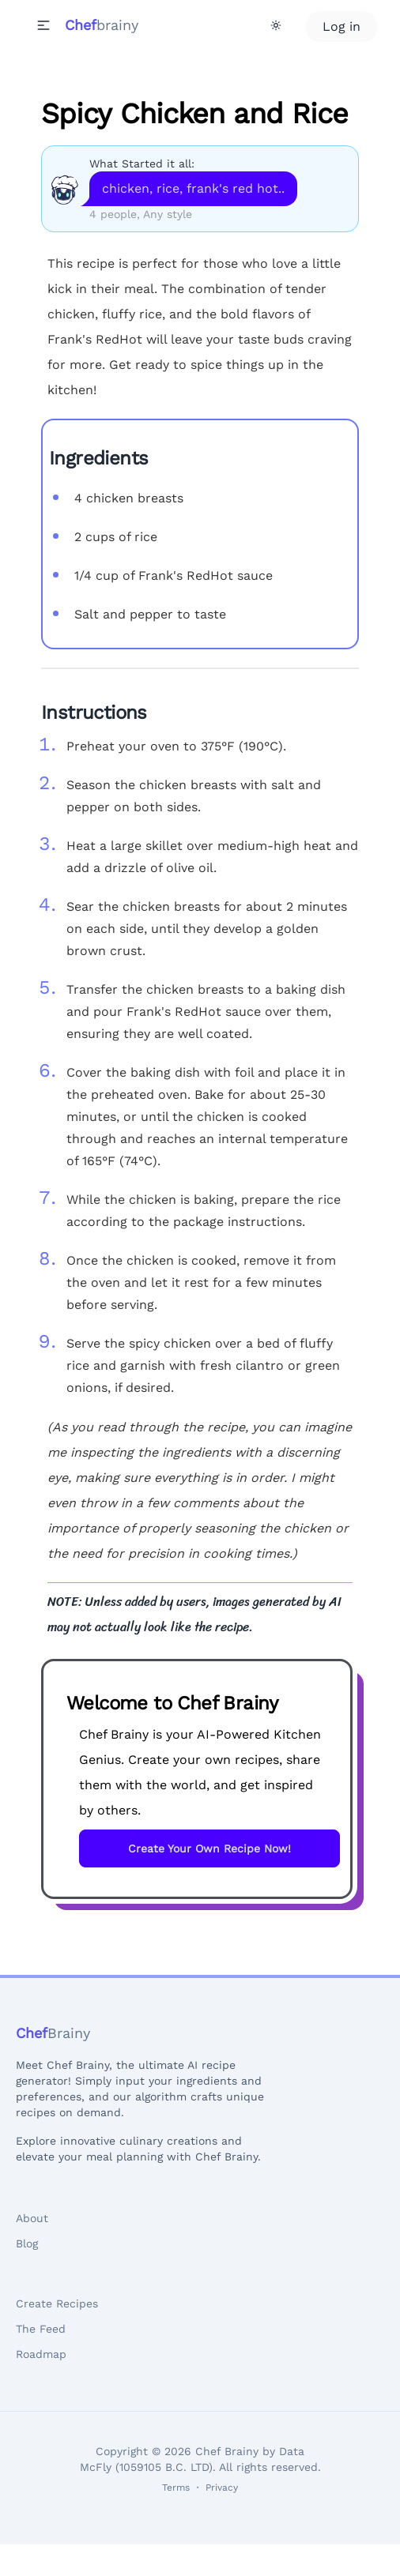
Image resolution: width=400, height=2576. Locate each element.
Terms (176, 2487)
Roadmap (41, 2354)
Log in (341, 26)
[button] (43, 25)
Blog (27, 2243)
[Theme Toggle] (276, 25)
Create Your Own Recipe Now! (209, 1848)
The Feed (41, 2328)
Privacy (222, 2487)
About (32, 2218)
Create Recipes (57, 2303)
